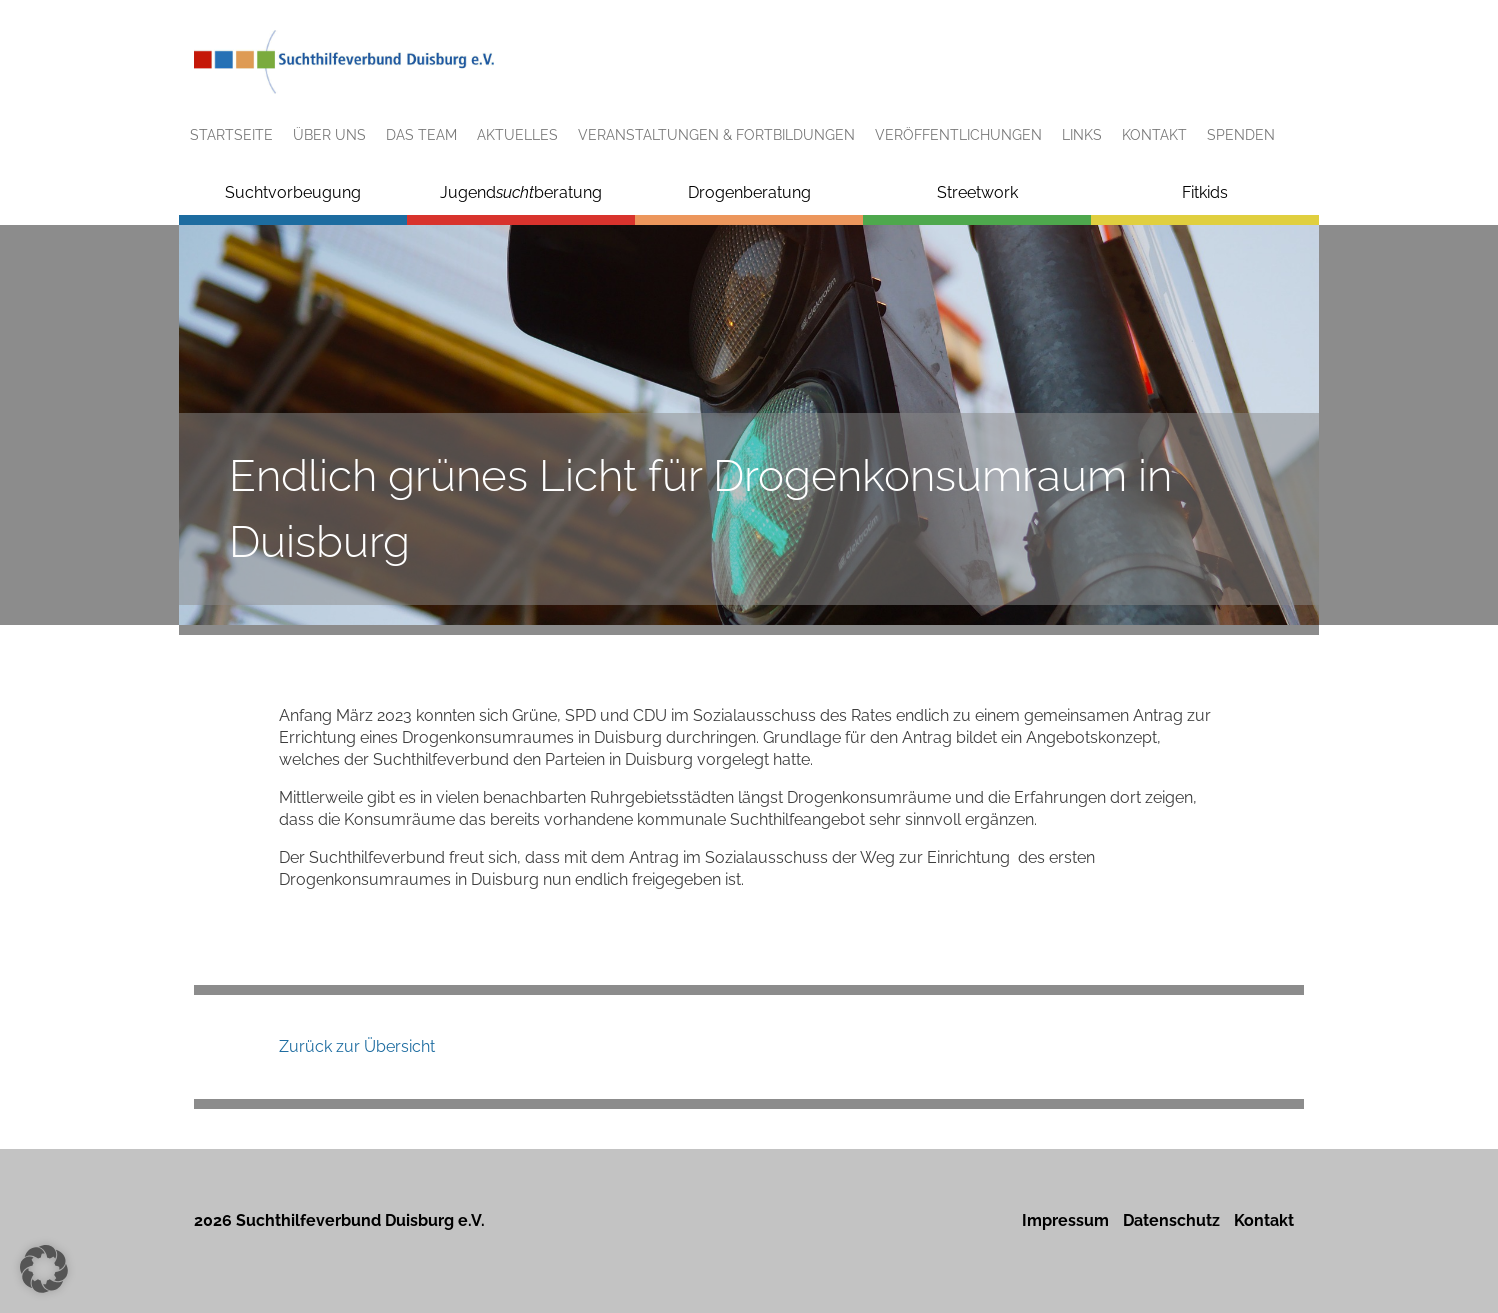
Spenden (1241, 135)
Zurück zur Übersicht (357, 1046)
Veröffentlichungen (958, 135)
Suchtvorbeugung (293, 192)
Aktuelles (517, 135)
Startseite (231, 135)
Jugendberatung (521, 192)
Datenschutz (1171, 1220)
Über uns (329, 135)
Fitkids (1205, 192)
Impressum (1065, 1220)
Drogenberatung (749, 192)
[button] (44, 1269)
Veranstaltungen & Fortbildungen (716, 135)
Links (1082, 135)
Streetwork (977, 192)
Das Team (421, 135)
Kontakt (1154, 135)
